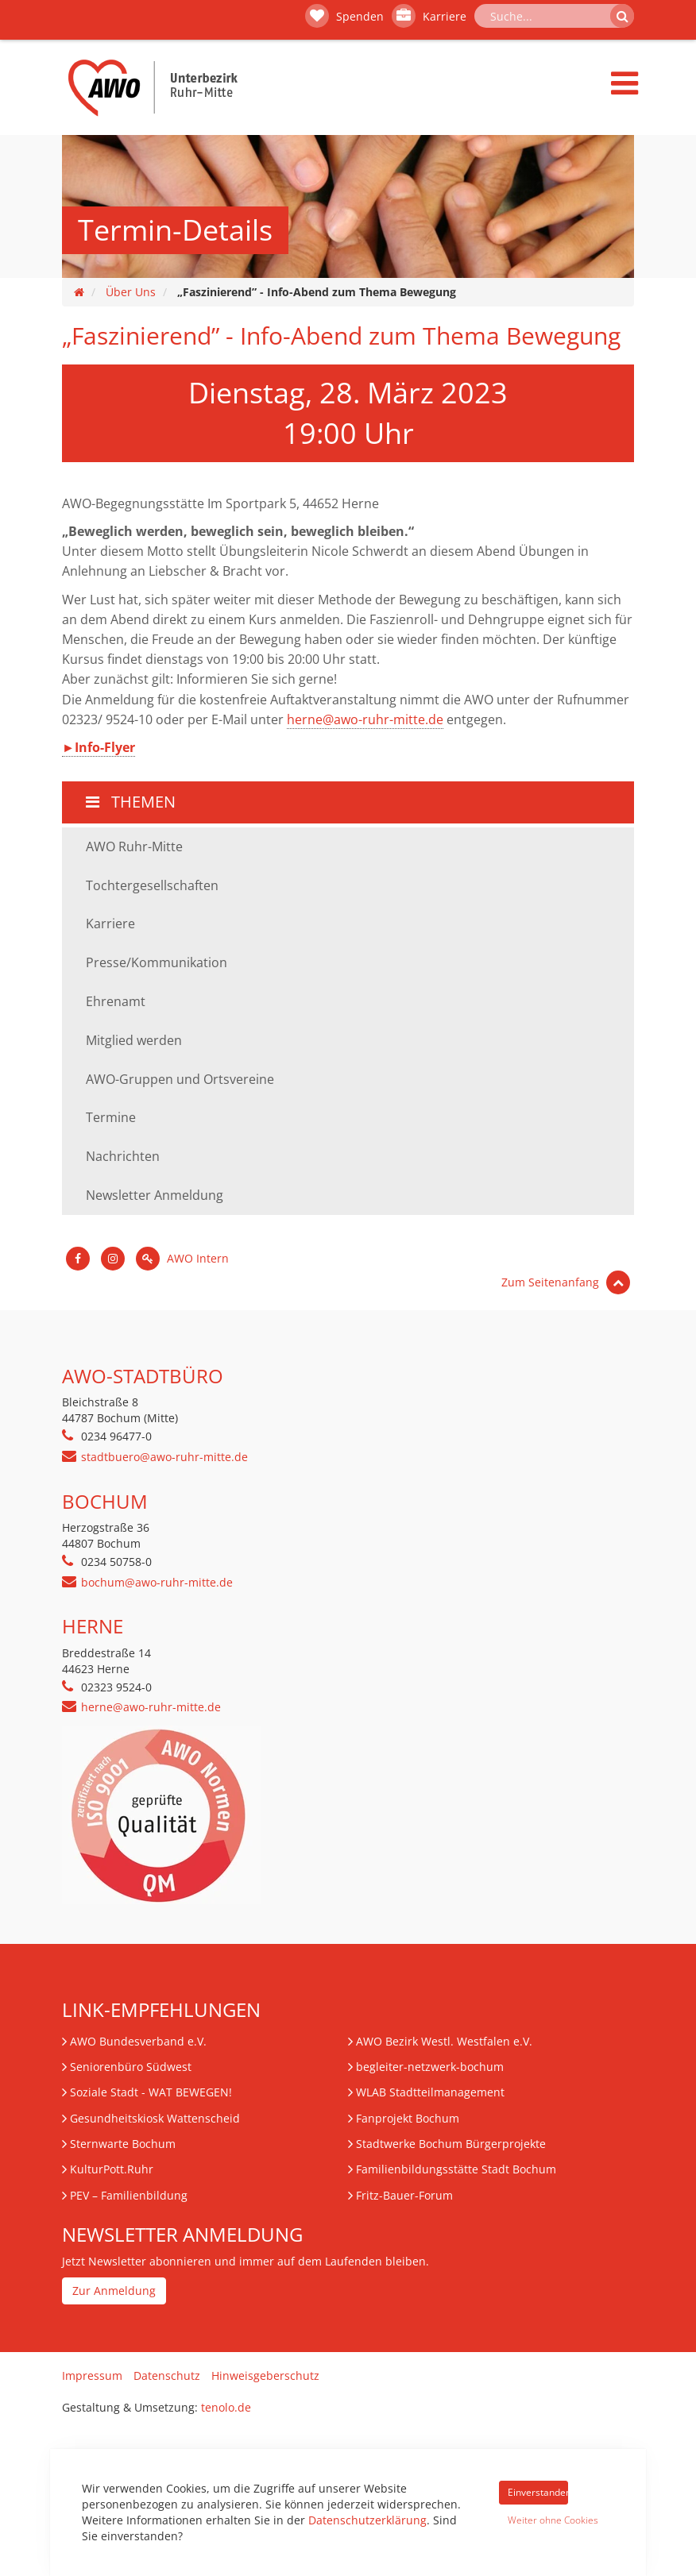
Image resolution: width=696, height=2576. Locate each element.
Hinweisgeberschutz (265, 2375)
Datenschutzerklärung (367, 2520)
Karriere (429, 16)
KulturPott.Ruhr (111, 2169)
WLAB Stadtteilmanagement (430, 2092)
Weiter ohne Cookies (538, 2520)
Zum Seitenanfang (565, 1282)
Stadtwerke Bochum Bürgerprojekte (451, 2143)
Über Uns (131, 291)
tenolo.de (226, 2407)
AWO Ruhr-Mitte (134, 846)
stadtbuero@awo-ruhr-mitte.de (164, 1456)
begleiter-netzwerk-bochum (430, 2066)
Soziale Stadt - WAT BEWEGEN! (151, 2092)
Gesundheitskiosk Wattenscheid (155, 2118)
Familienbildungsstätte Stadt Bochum (456, 2169)
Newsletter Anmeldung (154, 1195)
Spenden (344, 16)
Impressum (92, 2375)
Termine (111, 1117)
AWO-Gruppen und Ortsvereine (180, 1079)
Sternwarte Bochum (123, 2143)
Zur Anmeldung (114, 2290)
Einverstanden (538, 2492)
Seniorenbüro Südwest (130, 2066)
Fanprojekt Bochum (407, 2118)
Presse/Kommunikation (156, 962)
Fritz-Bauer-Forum (404, 2195)
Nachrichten (123, 1156)
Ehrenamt (115, 1001)
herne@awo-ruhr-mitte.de (365, 719)
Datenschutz (166, 2375)
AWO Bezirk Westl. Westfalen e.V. (444, 2041)
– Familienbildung (129, 2195)
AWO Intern (182, 1258)
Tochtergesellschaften (152, 885)
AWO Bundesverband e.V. (138, 2041)
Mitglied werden (134, 1040)
